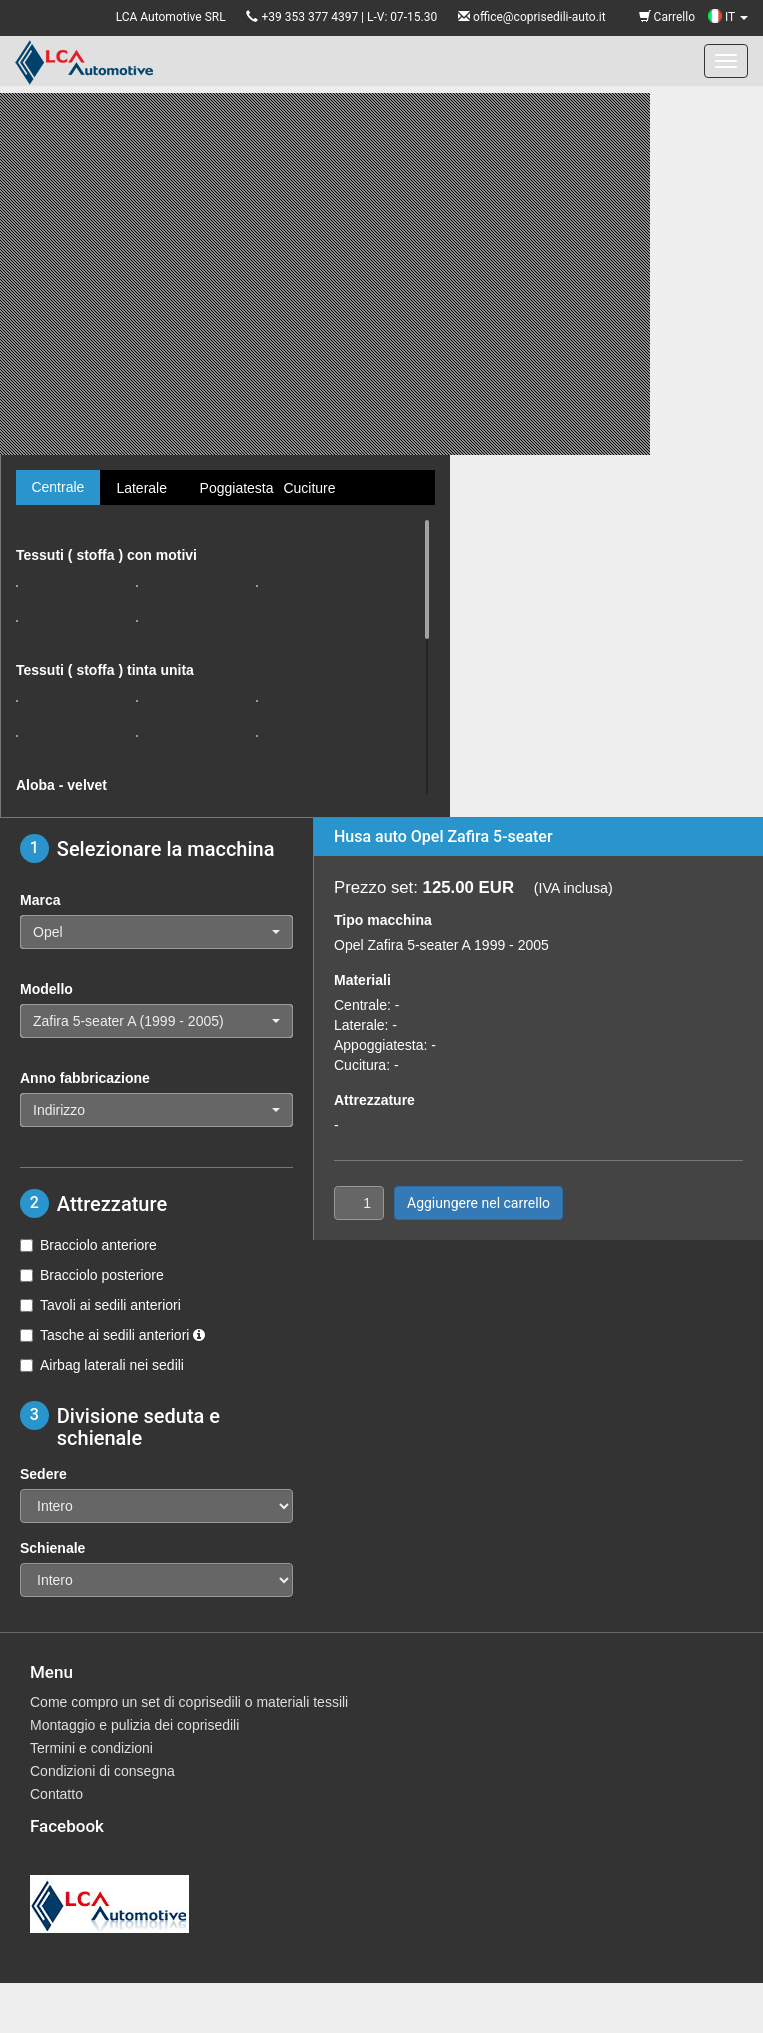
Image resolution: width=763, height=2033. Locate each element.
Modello (46, 989)
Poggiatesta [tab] (234, 488)
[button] (156, 932)
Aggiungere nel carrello (478, 1203)
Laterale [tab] (141, 488)
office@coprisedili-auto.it (539, 17)
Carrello (667, 17)
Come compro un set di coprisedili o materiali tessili (189, 1702)
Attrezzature (374, 1100)
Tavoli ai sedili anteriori (100, 1305)
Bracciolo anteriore (88, 1245)
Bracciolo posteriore (92, 1275)
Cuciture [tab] (309, 488)
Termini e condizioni (91, 1748)
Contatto (56, 1794)
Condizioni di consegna (102, 1771)
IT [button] (728, 17)
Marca (40, 900)
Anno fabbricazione (85, 1078)
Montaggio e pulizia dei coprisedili (134, 1725)
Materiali (362, 980)
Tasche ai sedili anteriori (112, 1335)
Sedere (43, 1474)
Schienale (52, 1548)
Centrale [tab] (57, 487)
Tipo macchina (383, 920)
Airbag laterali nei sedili (102, 1365)
